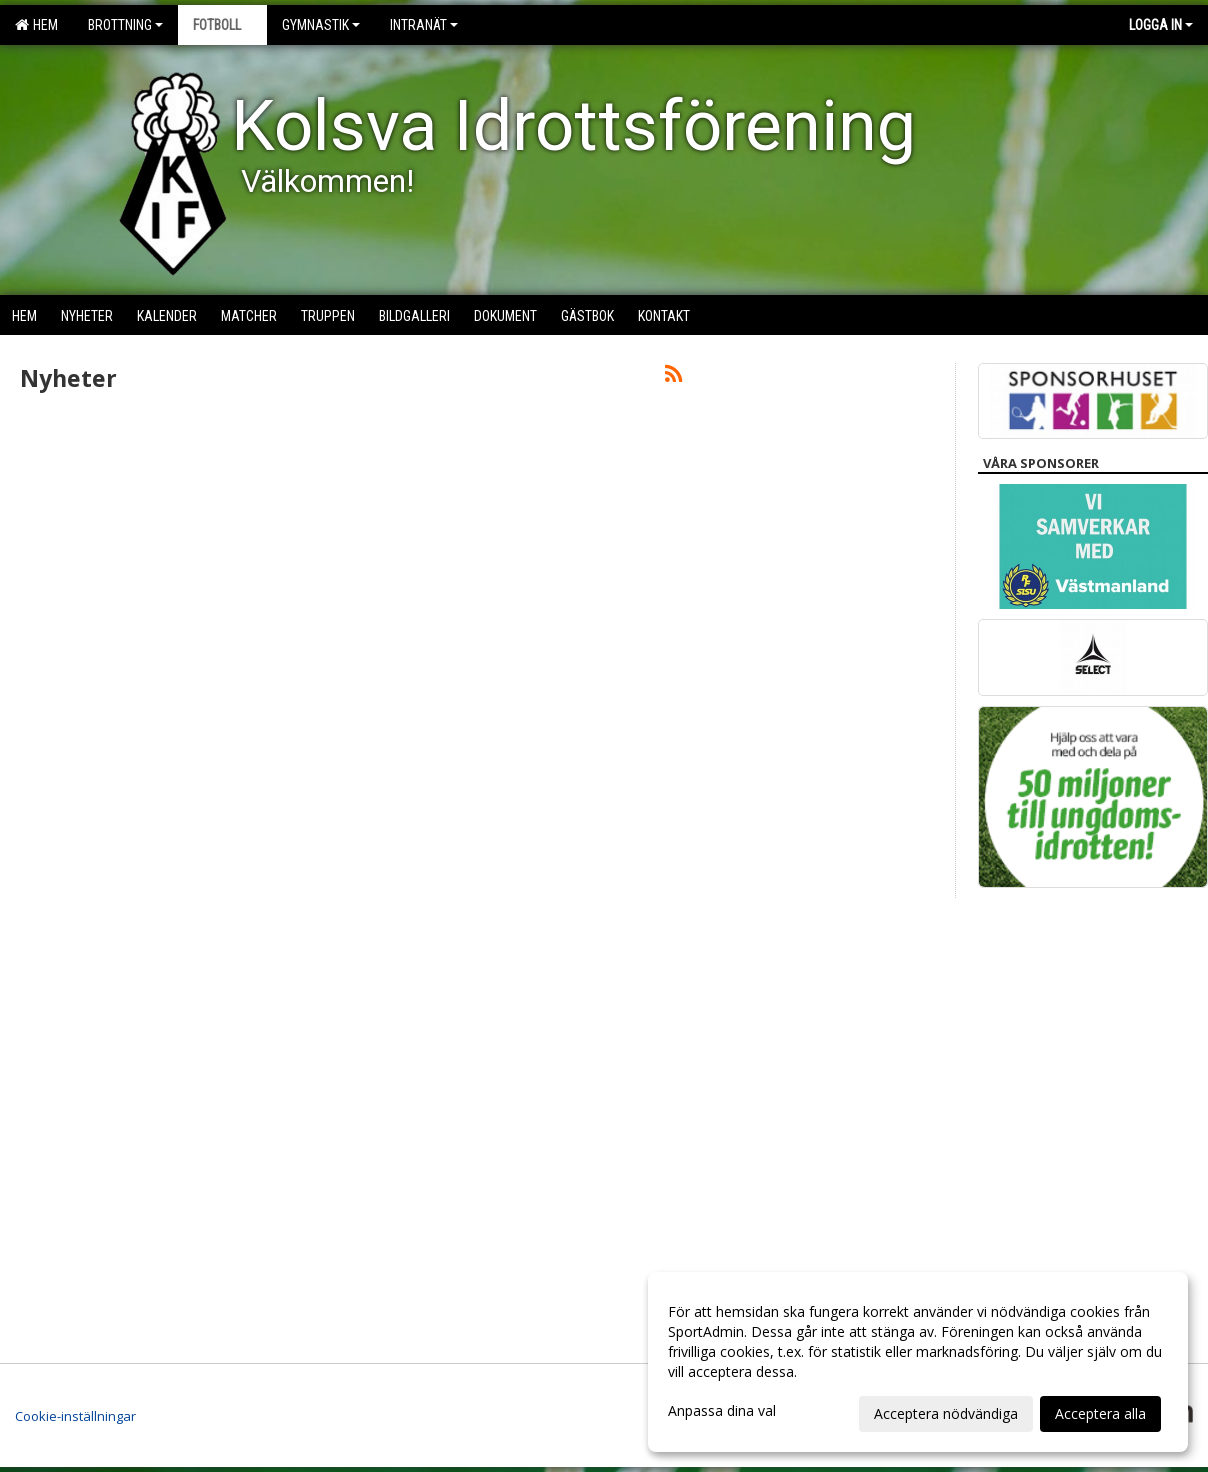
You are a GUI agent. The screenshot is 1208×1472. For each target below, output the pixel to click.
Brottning (125, 25)
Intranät (424, 25)
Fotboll (222, 25)
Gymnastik (321, 25)
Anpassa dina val (722, 1411)
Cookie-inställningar (75, 1416)
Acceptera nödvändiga (946, 1413)
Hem (36, 25)
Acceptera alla (1100, 1413)
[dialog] (918, 1362)
